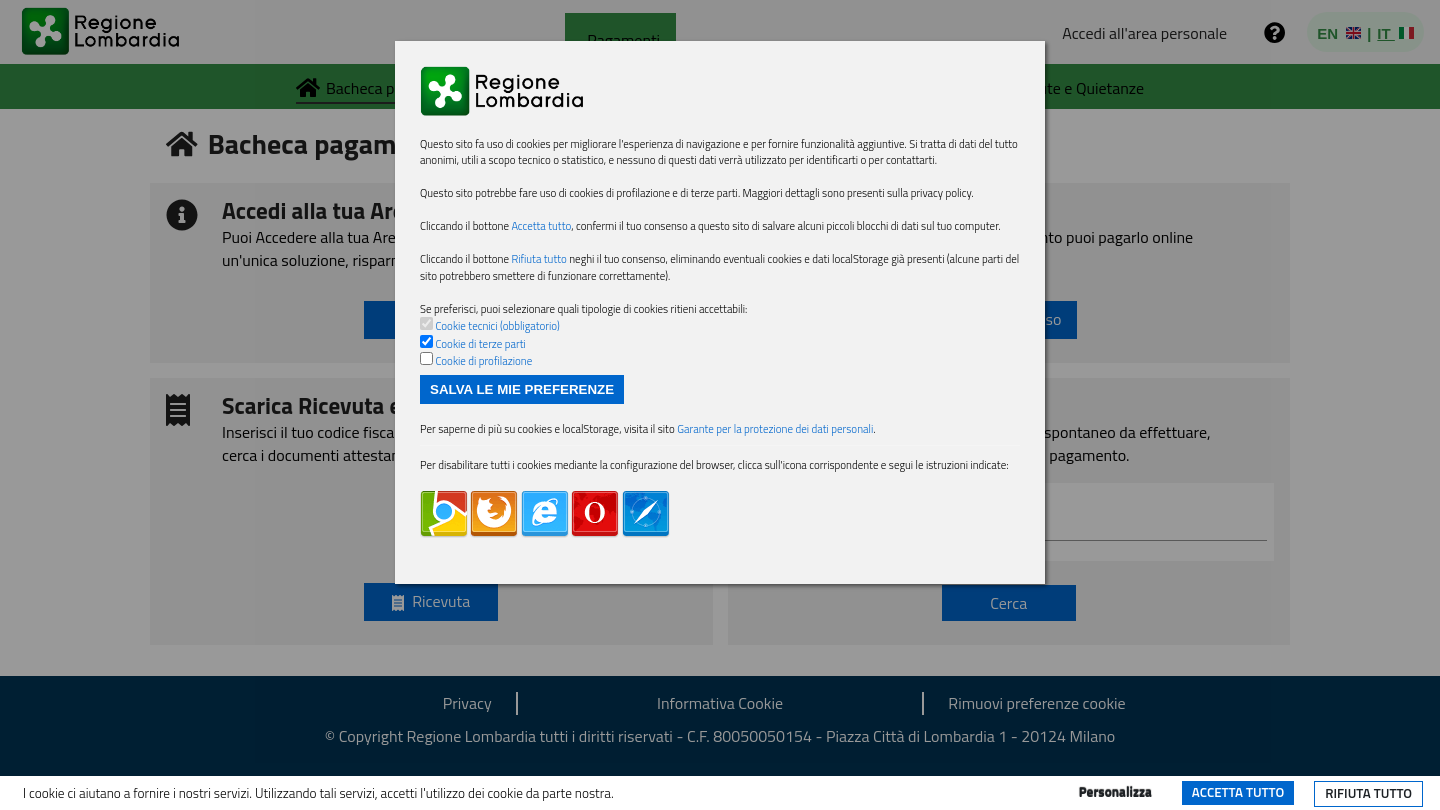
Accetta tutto (1238, 792)
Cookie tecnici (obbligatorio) (497, 326)
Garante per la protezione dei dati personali (775, 429)
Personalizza (1115, 792)
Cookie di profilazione (483, 361)
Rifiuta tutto (1368, 793)
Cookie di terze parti (480, 344)
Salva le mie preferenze (522, 389)
